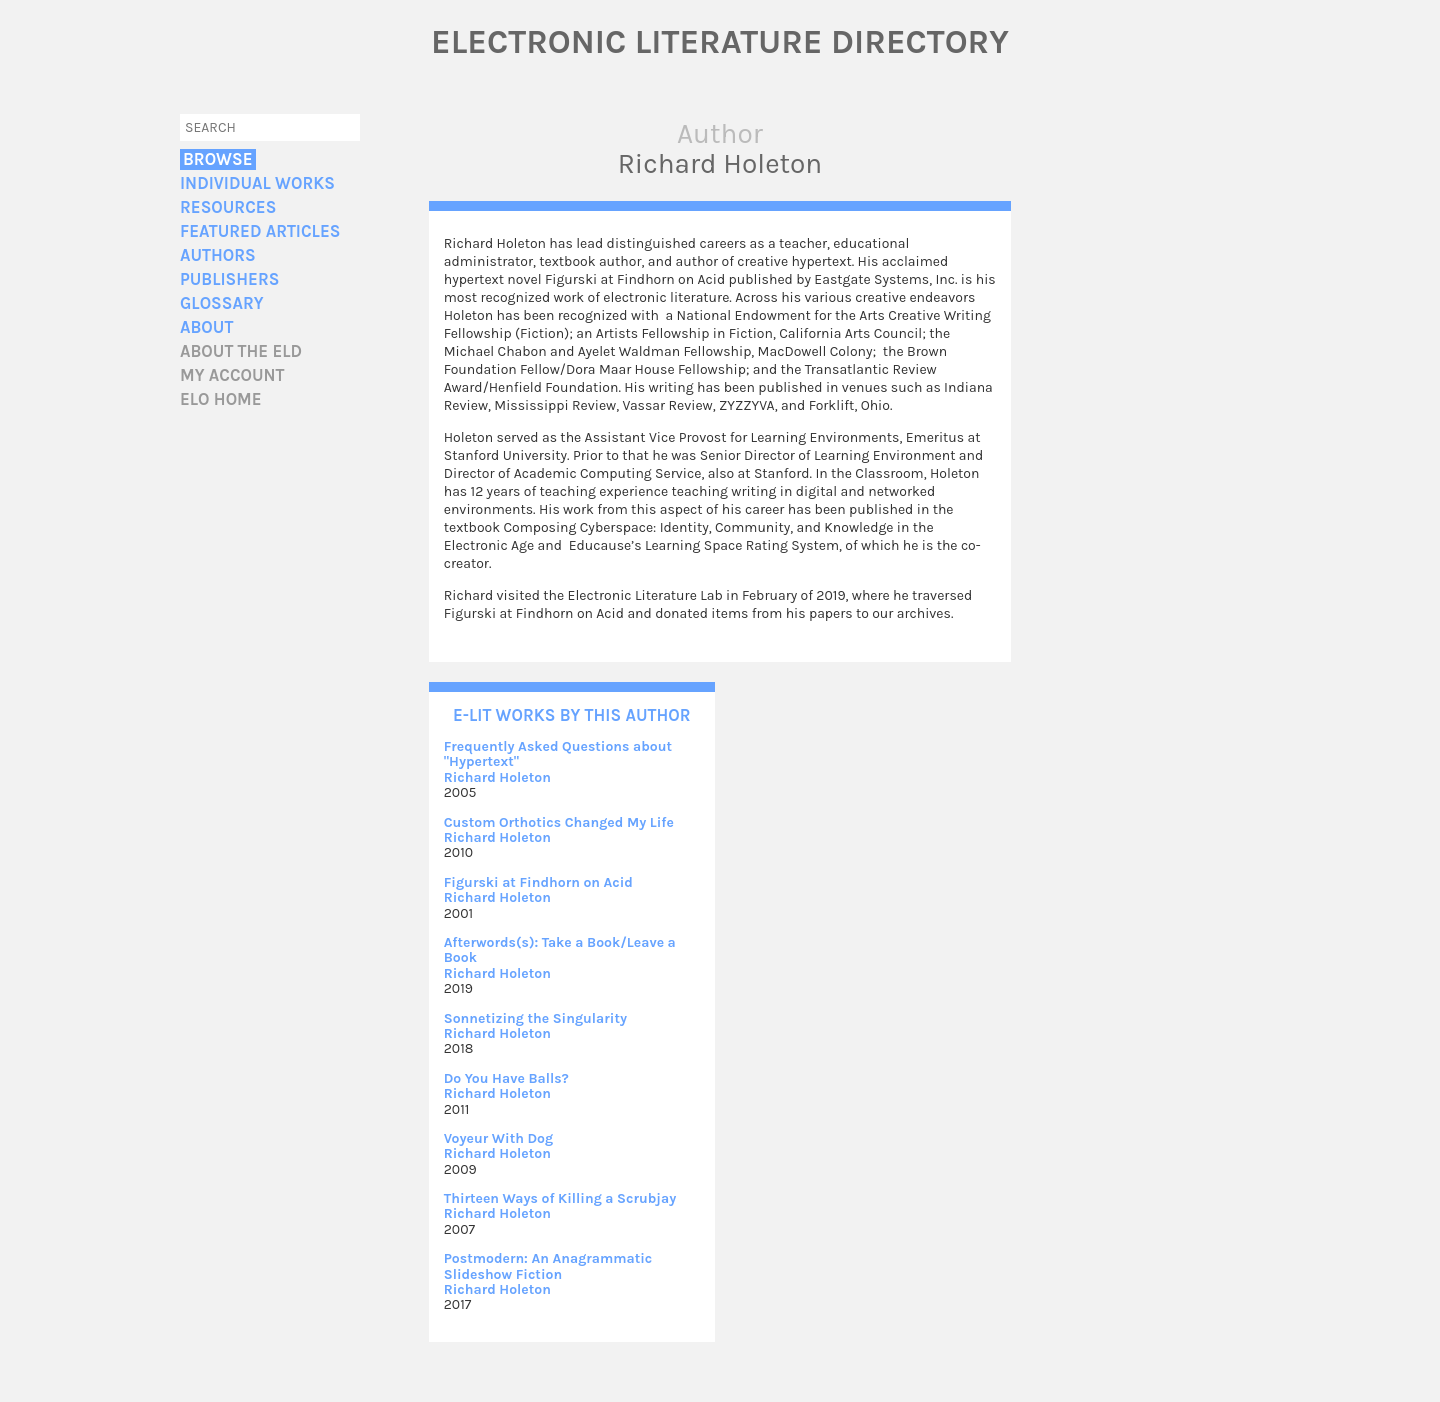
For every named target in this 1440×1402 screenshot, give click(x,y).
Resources (228, 207)
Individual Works (257, 183)
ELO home (221, 399)
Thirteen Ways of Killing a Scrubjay (560, 1198)
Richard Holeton (497, 777)
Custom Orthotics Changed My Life (559, 822)
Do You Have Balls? (506, 1078)
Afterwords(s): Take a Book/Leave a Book (560, 950)
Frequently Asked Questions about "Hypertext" (558, 754)
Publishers (229, 279)
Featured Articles (260, 231)
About (206, 327)
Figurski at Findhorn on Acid (538, 882)
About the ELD (241, 351)
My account (232, 375)
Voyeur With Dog (498, 1138)
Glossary (222, 303)
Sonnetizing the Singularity (535, 1018)
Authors (218, 255)
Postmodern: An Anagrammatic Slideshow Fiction (548, 1266)
